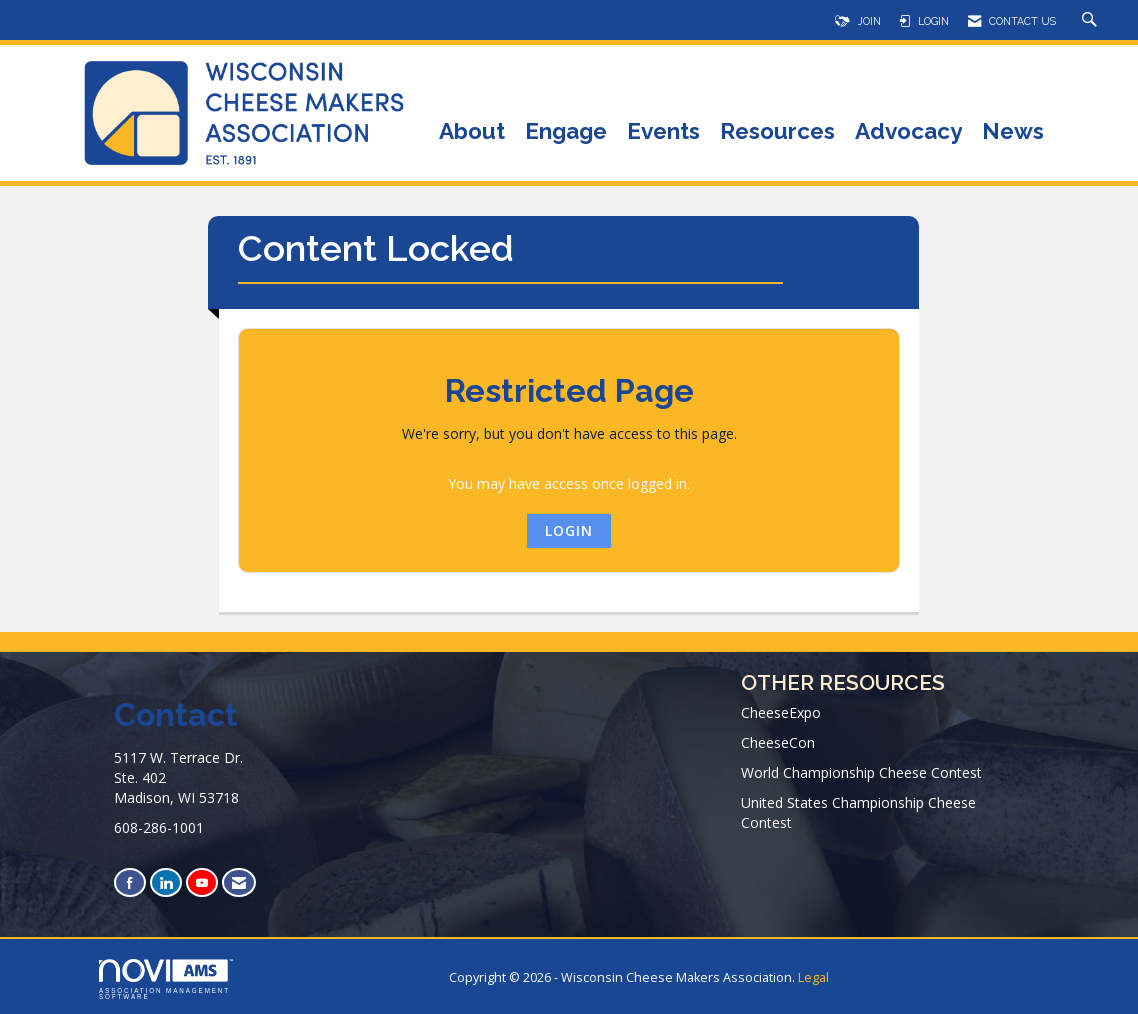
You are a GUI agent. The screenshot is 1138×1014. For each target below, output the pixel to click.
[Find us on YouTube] (202, 882)
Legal (813, 977)
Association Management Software (166, 980)
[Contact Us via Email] (239, 882)
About (472, 132)
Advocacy (908, 132)
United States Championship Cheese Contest (858, 812)
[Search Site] (1092, 21)
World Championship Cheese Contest (861, 772)
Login (569, 530)
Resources (777, 132)
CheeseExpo (781, 712)
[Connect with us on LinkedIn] (166, 882)
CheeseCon (778, 742)
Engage (566, 132)
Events (663, 132)
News (1013, 132)
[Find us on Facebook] (130, 882)
